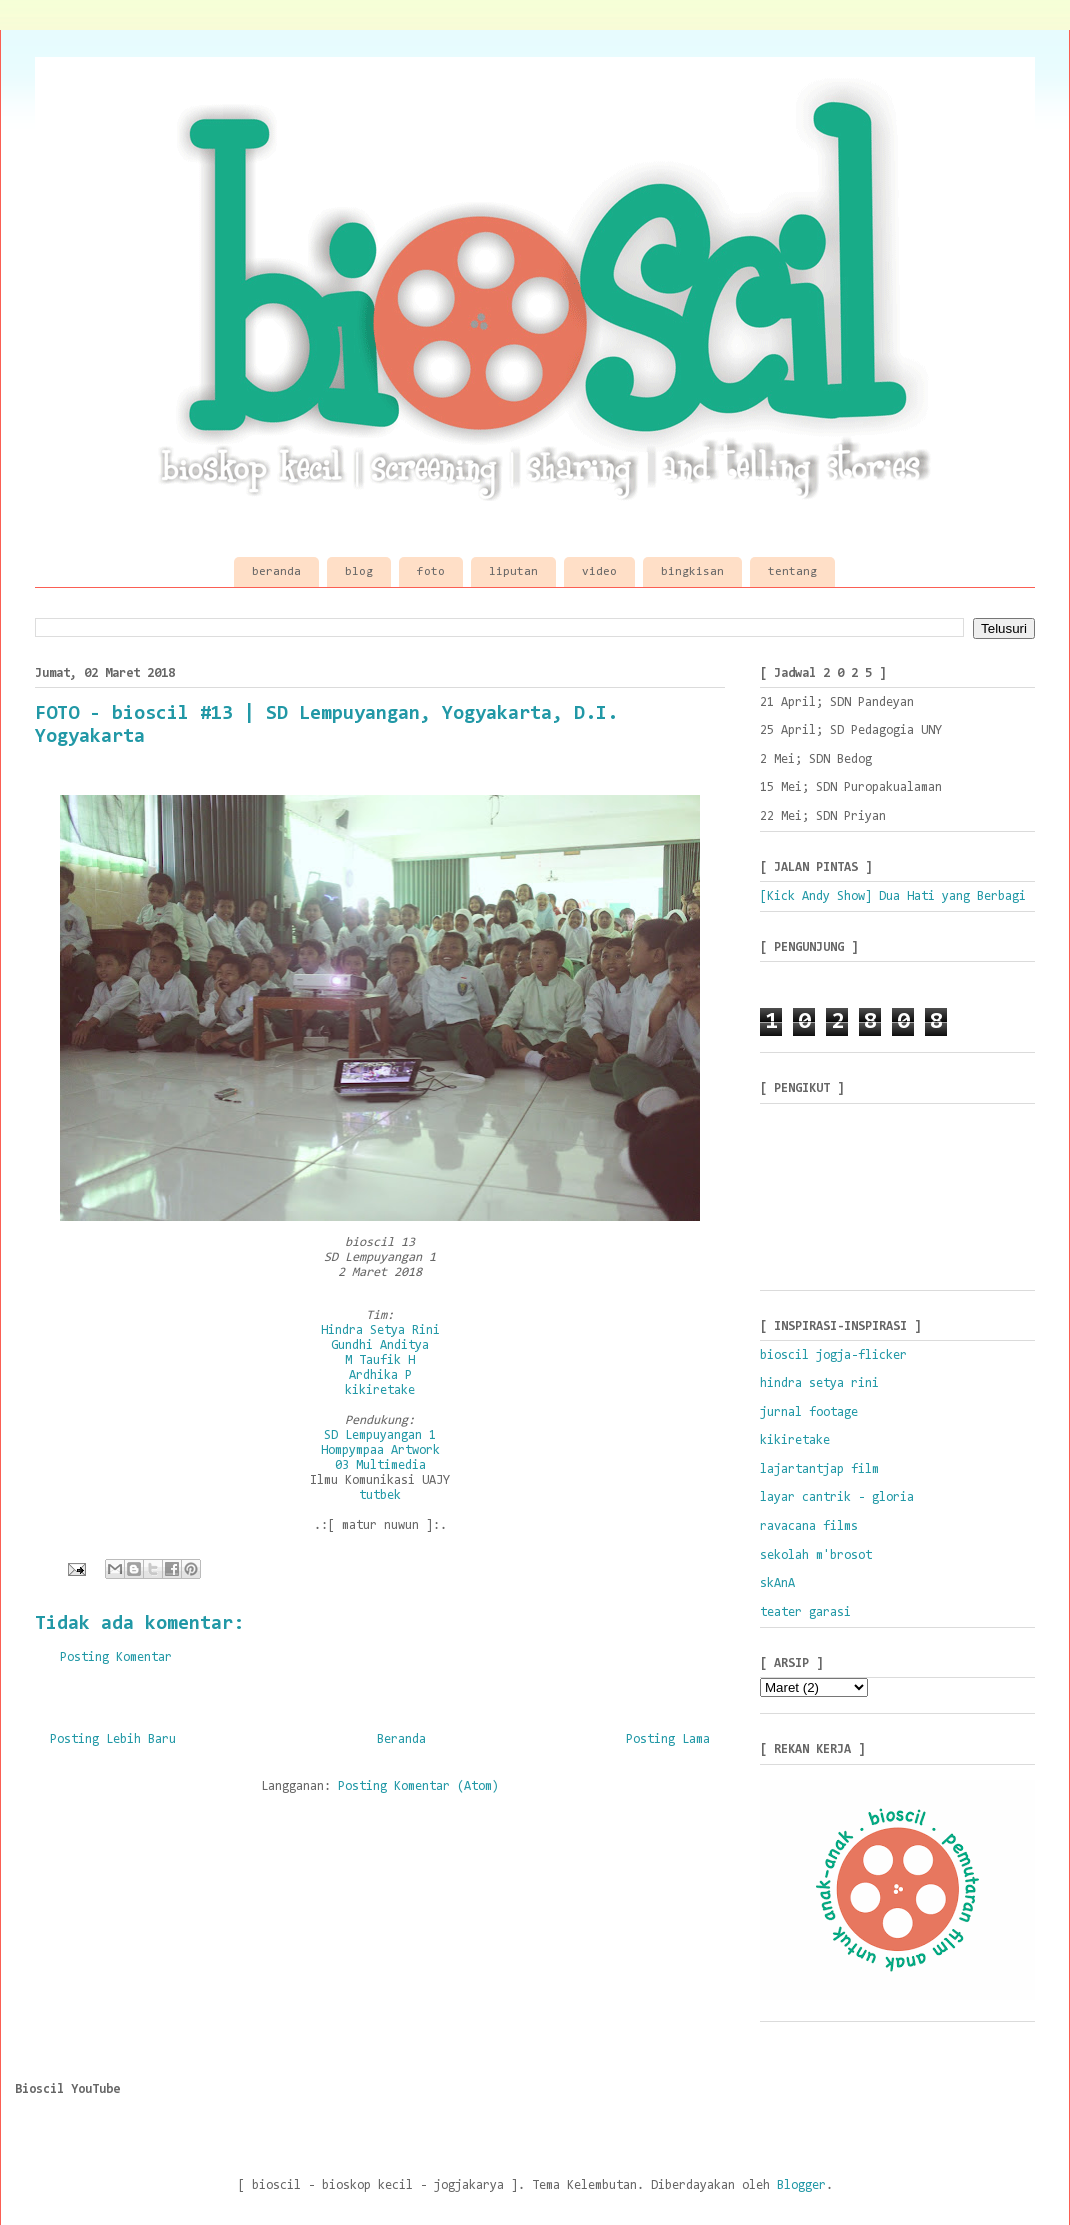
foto (431, 572)
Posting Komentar (116, 1657)
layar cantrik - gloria (837, 1497)
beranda (276, 572)
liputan (513, 572)
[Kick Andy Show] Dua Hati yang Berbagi (893, 896)
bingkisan (692, 572)
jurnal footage (809, 1412)
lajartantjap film (819, 1469)
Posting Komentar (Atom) (418, 1786)
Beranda (401, 1739)
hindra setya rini (819, 1383)
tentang (792, 572)
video (599, 572)
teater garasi (805, 1612)
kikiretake (795, 1440)
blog (359, 572)
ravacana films (809, 1526)
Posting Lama (668, 1739)
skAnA (777, 1583)
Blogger (801, 2185)
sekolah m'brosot (816, 1555)
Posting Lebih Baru (113, 1739)
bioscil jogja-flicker (833, 1355)
